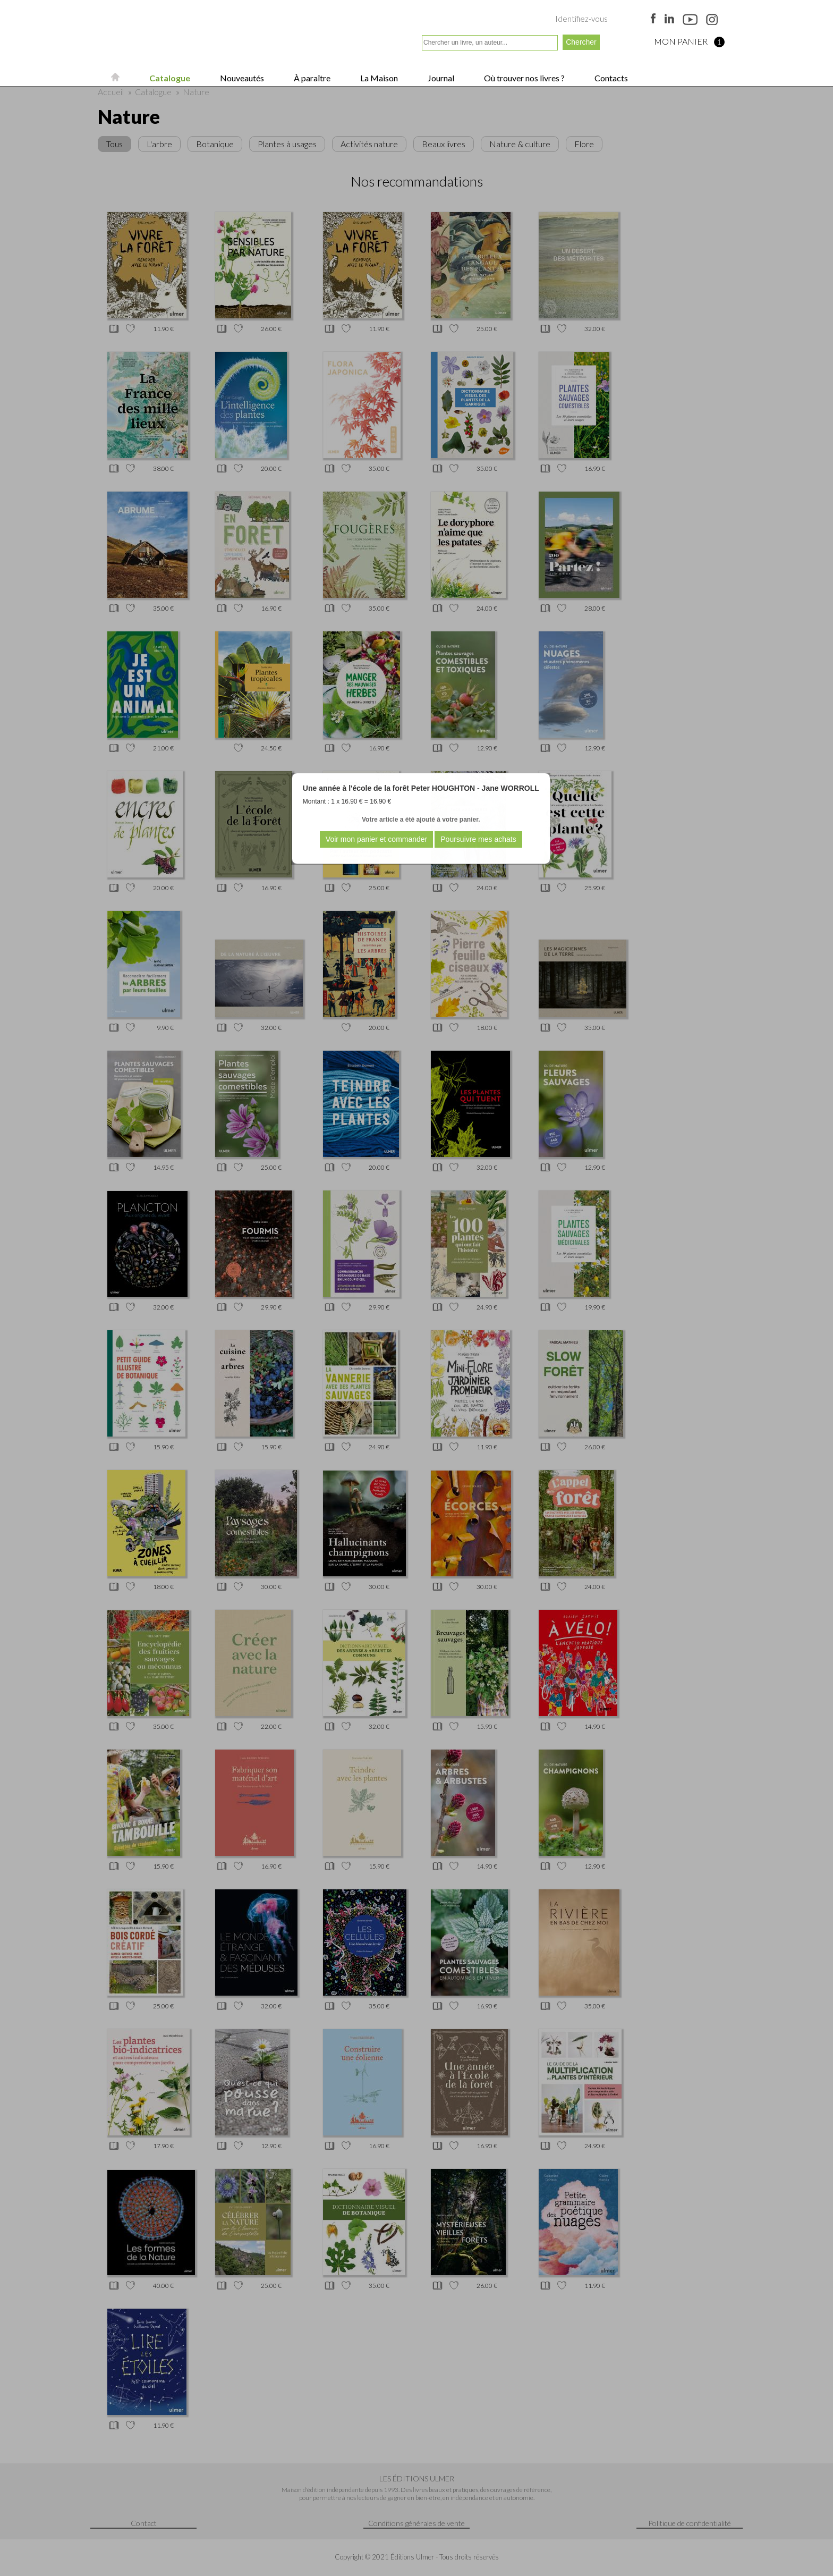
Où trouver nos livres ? (523, 78)
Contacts (610, 78)
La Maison (378, 78)
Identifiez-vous (581, 18)
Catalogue (169, 78)
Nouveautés (241, 78)
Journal (440, 78)
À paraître (311, 78)
